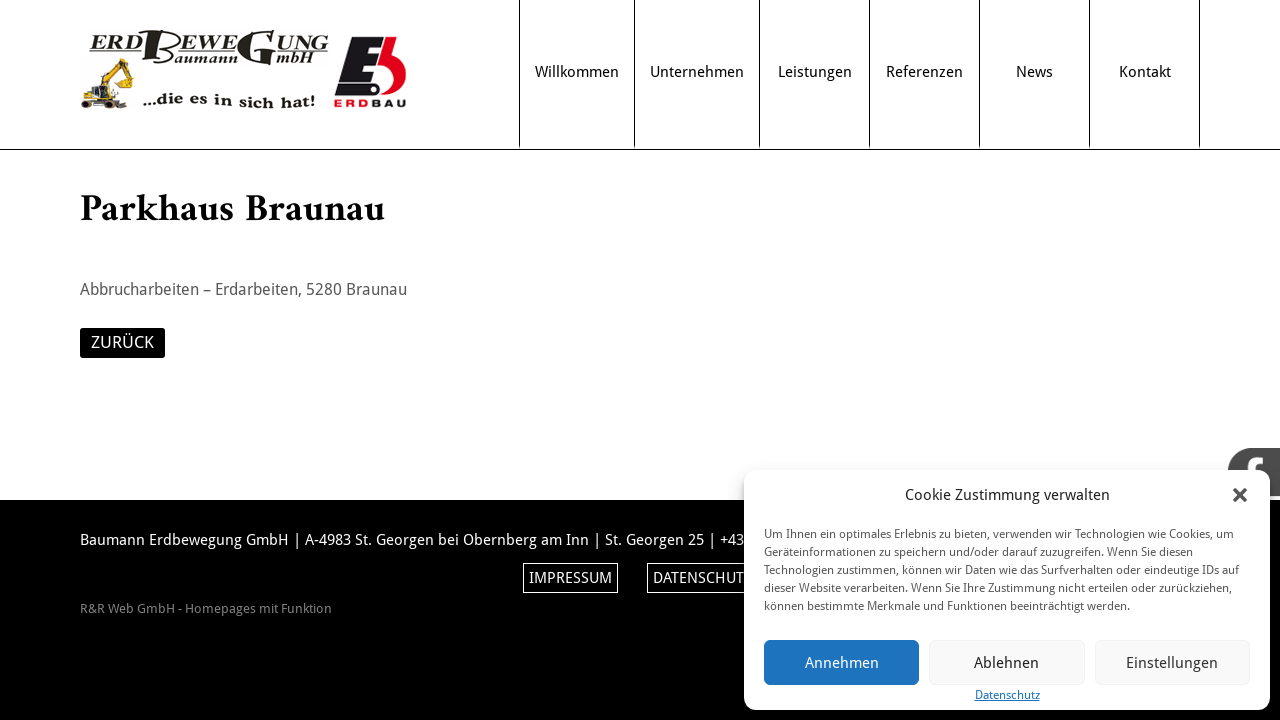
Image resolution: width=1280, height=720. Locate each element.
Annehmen (842, 663)
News (1034, 72)
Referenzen (924, 72)
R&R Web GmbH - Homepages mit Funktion (206, 608)
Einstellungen (1172, 663)
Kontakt (1145, 72)
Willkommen (577, 72)
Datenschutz (702, 578)
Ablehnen (1006, 663)
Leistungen (815, 72)
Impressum (570, 578)
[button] (1240, 495)
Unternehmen (697, 72)
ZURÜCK (122, 342)
